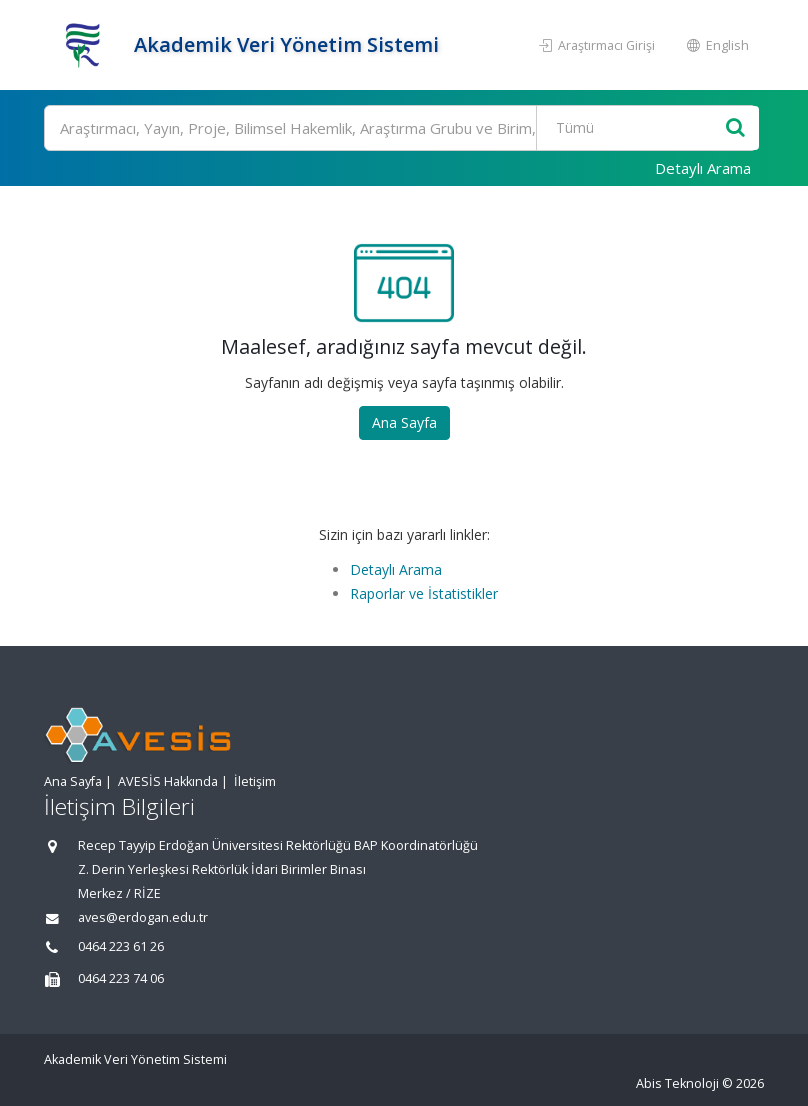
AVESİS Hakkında (168, 781)
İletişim (255, 781)
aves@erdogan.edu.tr (143, 917)
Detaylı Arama (703, 168)
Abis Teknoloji (677, 1083)
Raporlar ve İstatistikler (424, 593)
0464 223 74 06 (121, 978)
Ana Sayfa (404, 422)
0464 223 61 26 (121, 946)
